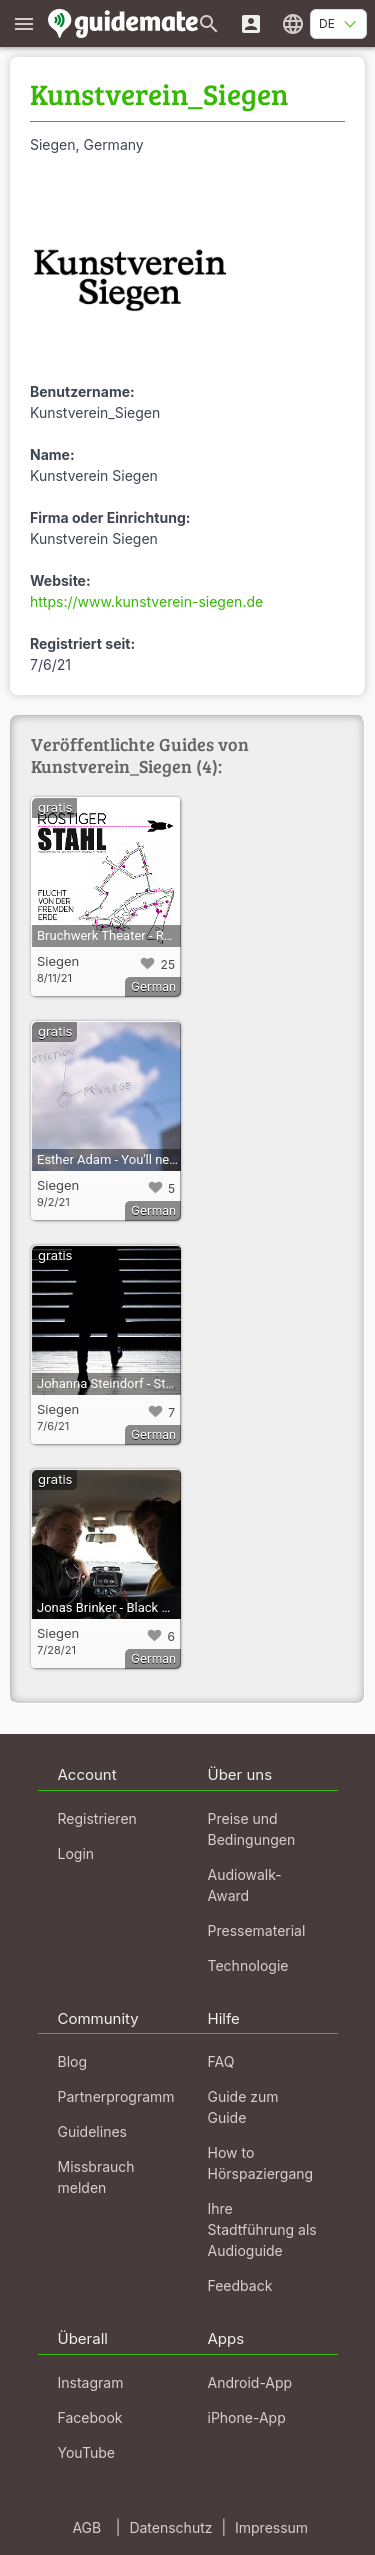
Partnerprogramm (116, 2096)
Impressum (271, 2527)
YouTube (86, 2452)
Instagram (91, 2382)
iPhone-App (247, 2417)
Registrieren (97, 1818)
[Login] (251, 23)
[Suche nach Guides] (209, 23)
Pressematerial (257, 1930)
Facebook (90, 2417)
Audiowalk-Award (245, 1885)
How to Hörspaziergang (261, 2163)
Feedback (240, 2285)
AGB (86, 2527)
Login (76, 1853)
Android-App (250, 2382)
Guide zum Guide (243, 2107)
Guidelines (92, 2131)
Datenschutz (170, 2527)
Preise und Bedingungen (252, 1829)
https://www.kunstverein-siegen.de (146, 601)
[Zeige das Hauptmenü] (24, 23)
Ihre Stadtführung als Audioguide (262, 2229)
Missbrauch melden (96, 2177)
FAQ (221, 2061)
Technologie (248, 1965)
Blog (73, 2061)
